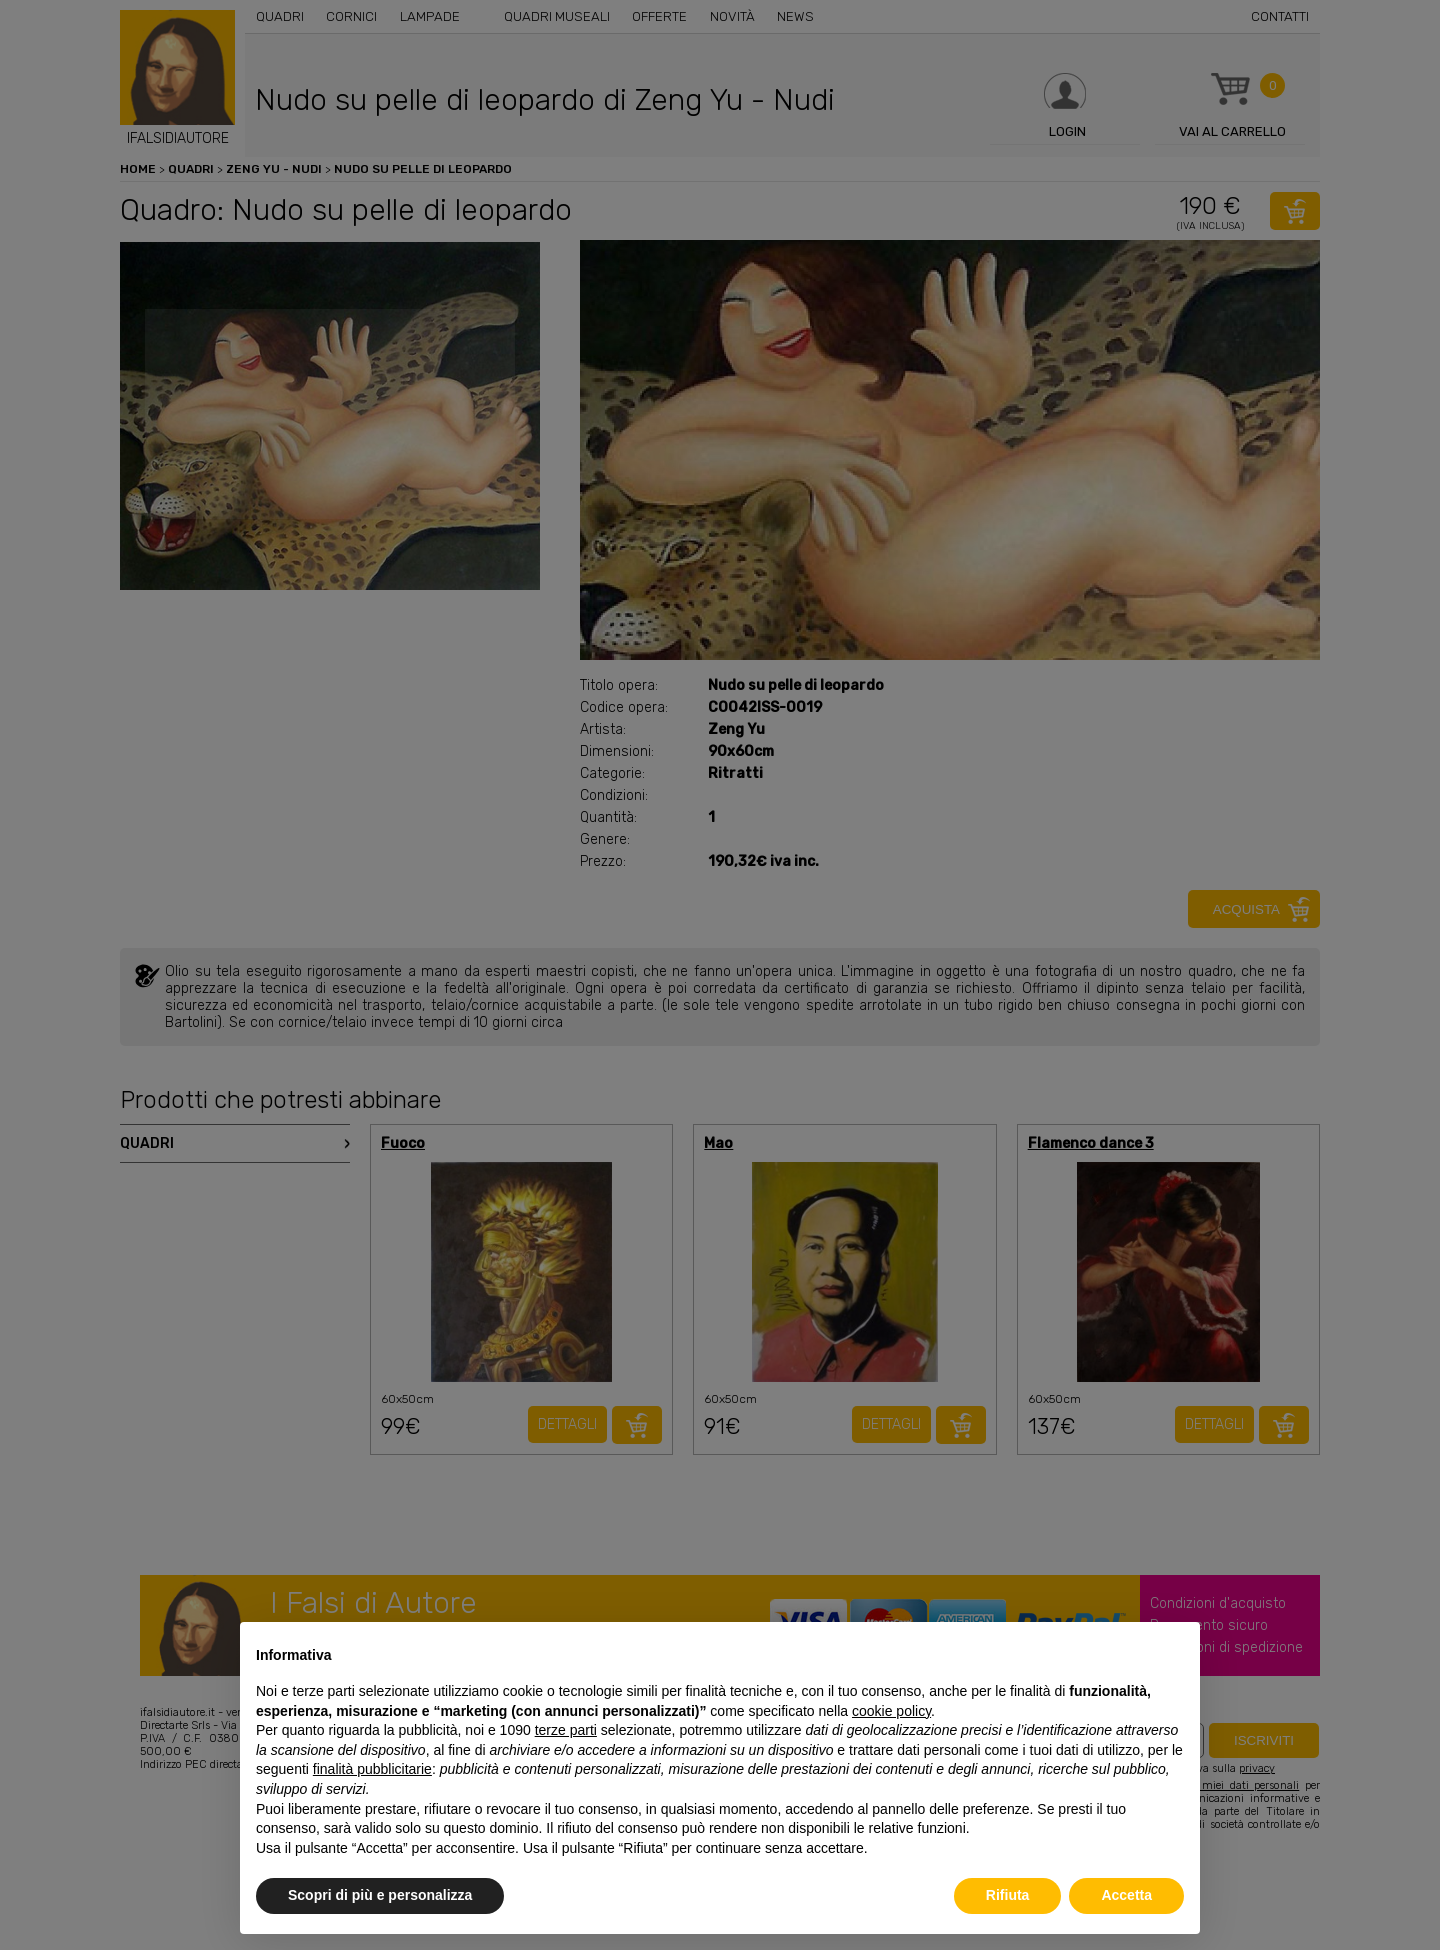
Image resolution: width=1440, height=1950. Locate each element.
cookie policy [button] (891, 1711)
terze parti (566, 1730)
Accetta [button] (1126, 1895)
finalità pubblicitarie (372, 1769)
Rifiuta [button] (1008, 1895)
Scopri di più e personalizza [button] (380, 1895)
